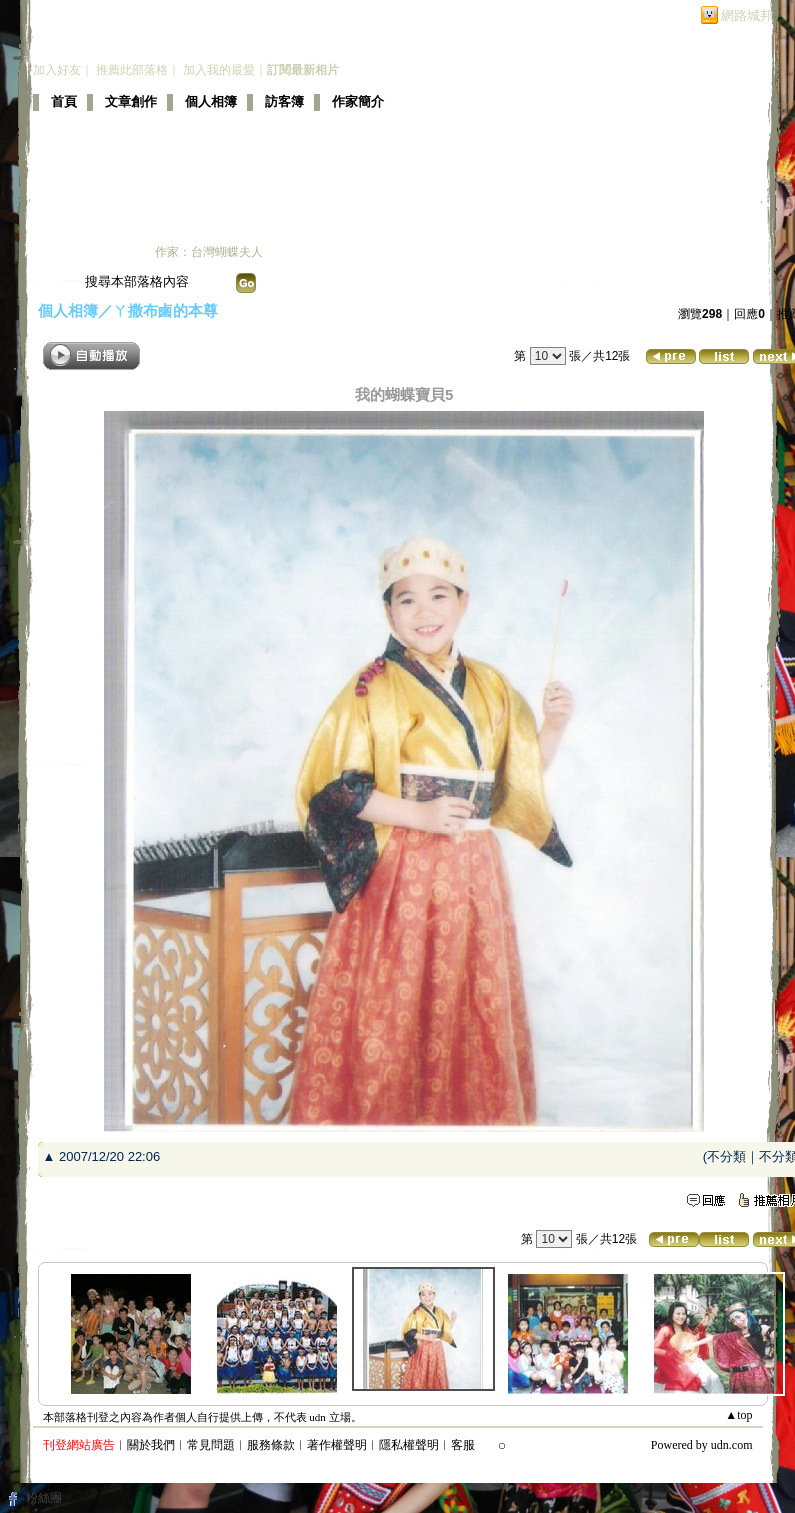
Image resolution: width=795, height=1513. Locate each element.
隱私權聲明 (409, 1445)
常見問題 (211, 1445)
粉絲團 (44, 1498)
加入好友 (57, 70)
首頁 (64, 101)
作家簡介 (358, 101)
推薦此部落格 (132, 70)
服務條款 (271, 1445)
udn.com (732, 1445)
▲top (738, 1415)
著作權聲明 (337, 1445)
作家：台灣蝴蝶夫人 (209, 252)
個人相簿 (211, 101)
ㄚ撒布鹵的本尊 (165, 310)
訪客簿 (284, 101)
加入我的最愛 (219, 70)
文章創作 (131, 101)
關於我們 (151, 1445)
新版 (341, 44)
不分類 (726, 1156)
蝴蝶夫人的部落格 (145, 44)
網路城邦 (747, 15)
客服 (463, 1445)
